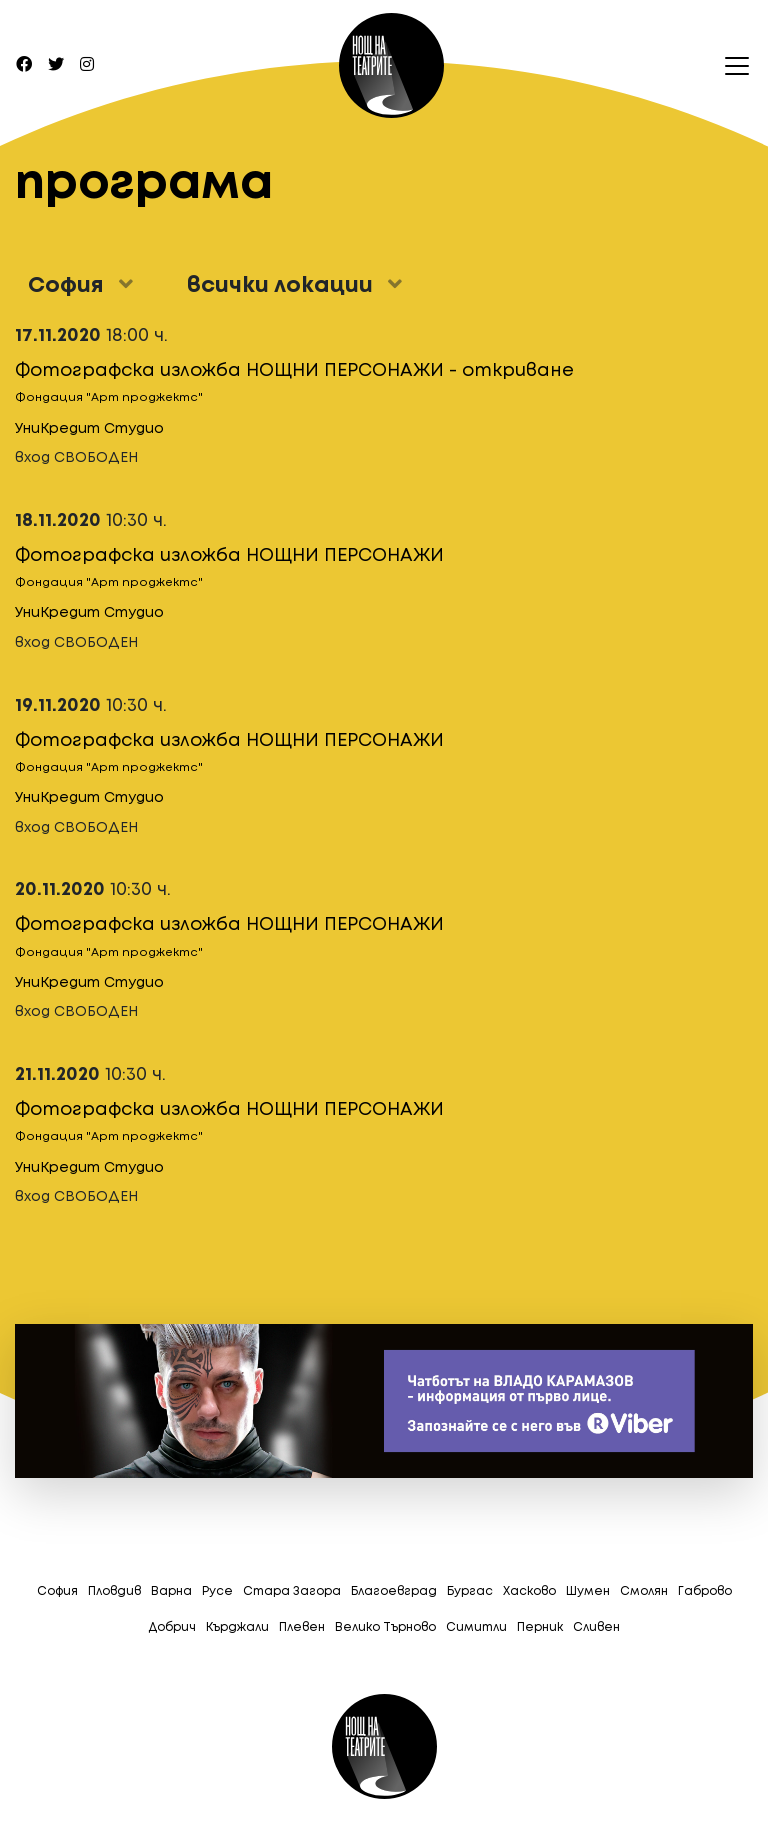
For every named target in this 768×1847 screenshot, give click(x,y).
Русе (217, 1591)
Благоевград (394, 1591)
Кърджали (237, 1627)
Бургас (470, 1591)
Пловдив (114, 1591)
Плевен (302, 1627)
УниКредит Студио (89, 429)
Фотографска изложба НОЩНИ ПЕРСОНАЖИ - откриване (294, 371)
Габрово (705, 1591)
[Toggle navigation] (731, 66)
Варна (171, 1591)
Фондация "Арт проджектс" (109, 397)
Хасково (529, 1591)
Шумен (588, 1591)
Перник (540, 1627)
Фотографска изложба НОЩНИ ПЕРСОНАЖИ (229, 556)
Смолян (644, 1591)
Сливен (596, 1627)
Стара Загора (292, 1591)
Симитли (476, 1627)
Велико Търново (385, 1627)
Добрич (172, 1627)
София (57, 1591)
